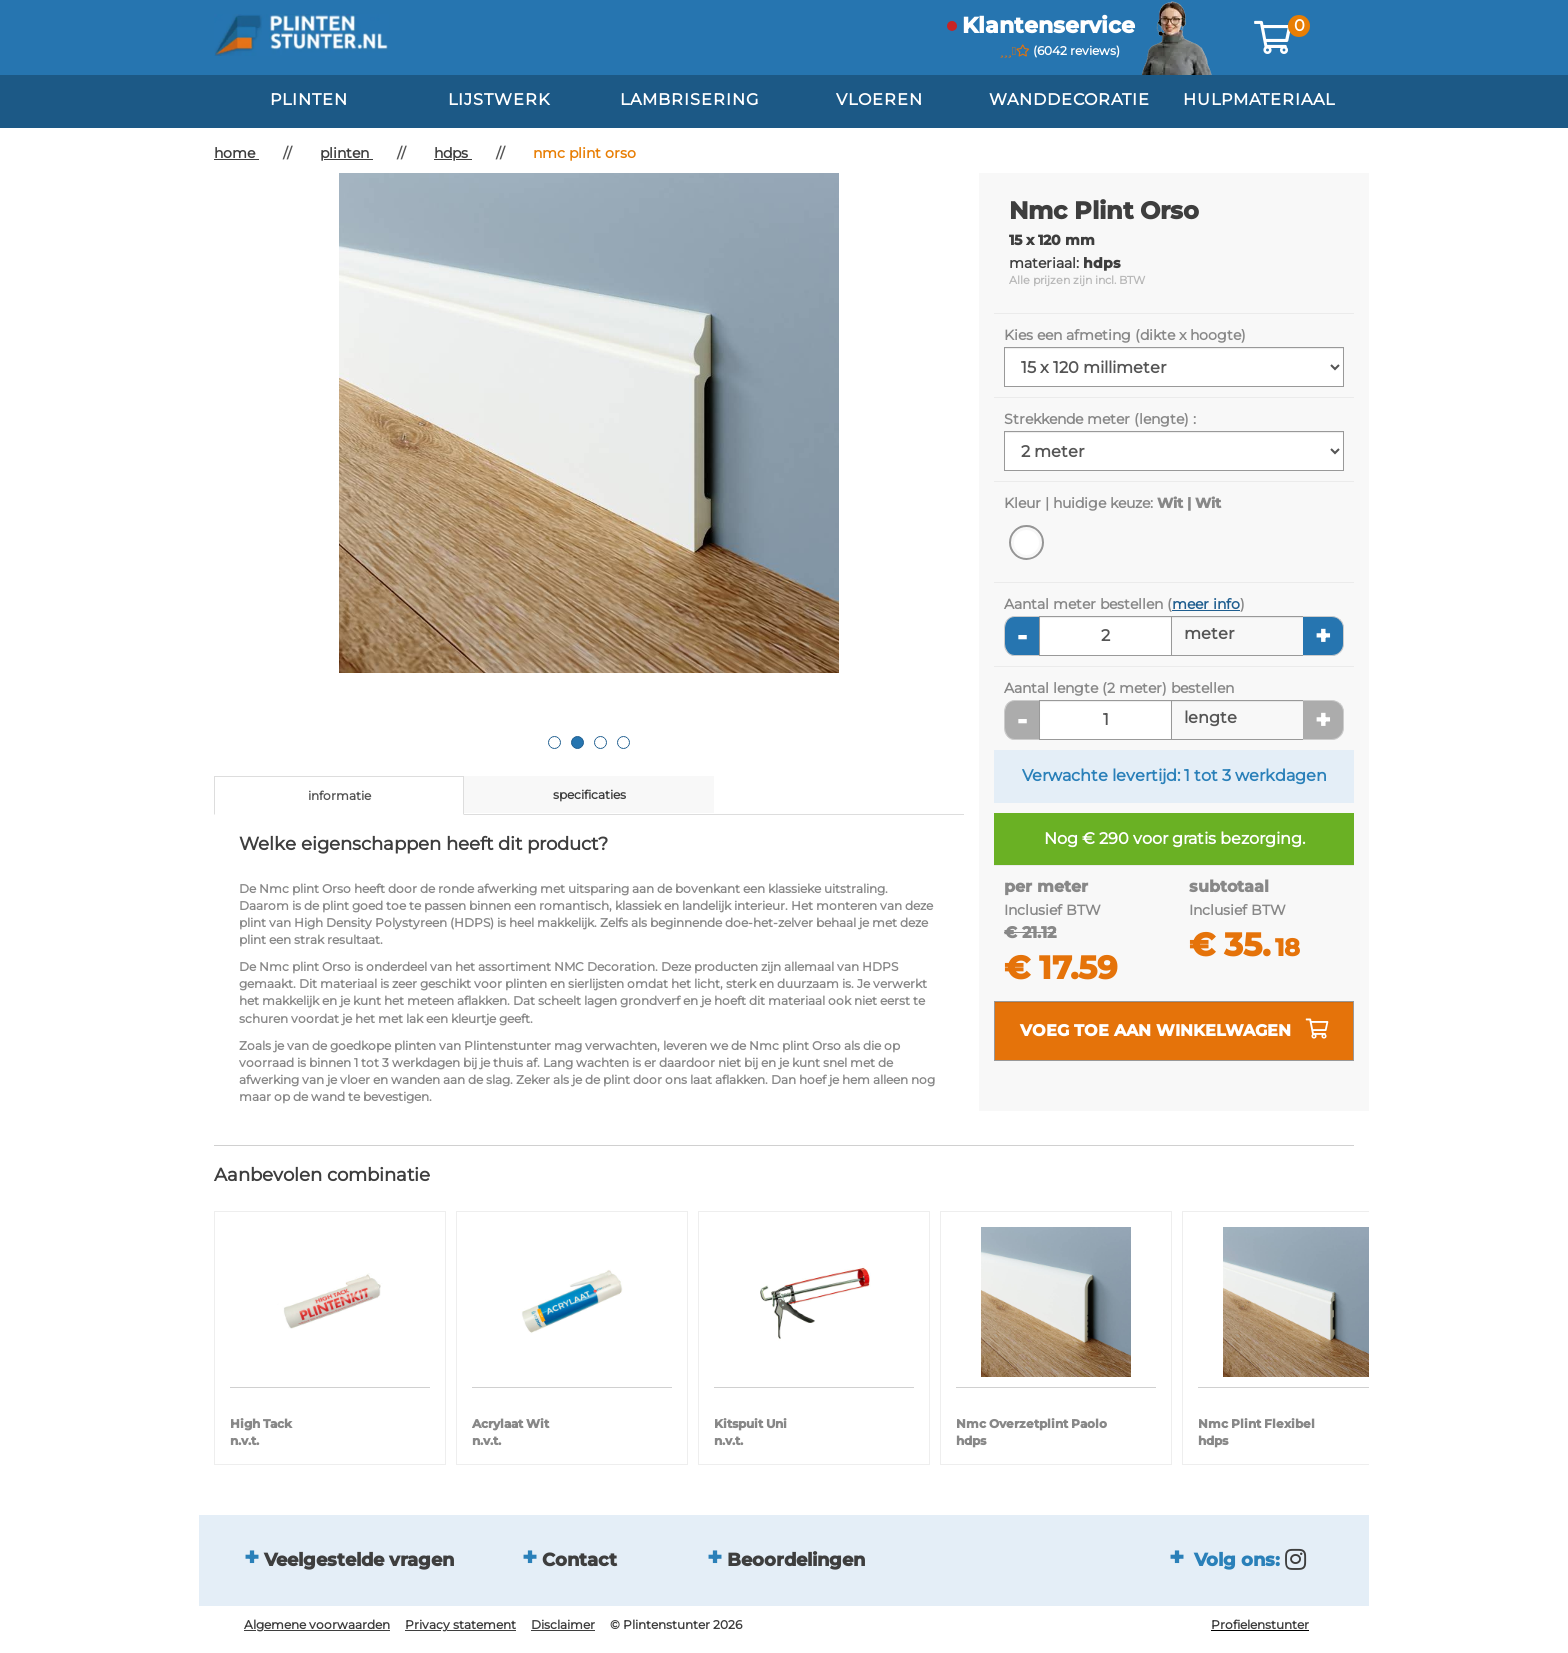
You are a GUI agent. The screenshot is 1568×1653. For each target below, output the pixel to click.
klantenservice (1048, 25)
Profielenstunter (1260, 1624)
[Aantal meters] (1105, 636)
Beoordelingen (796, 1560)
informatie (339, 795)
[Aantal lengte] (1105, 720)
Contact (579, 1560)
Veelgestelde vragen (359, 1560)
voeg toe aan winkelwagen (1174, 1029)
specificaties (589, 794)
